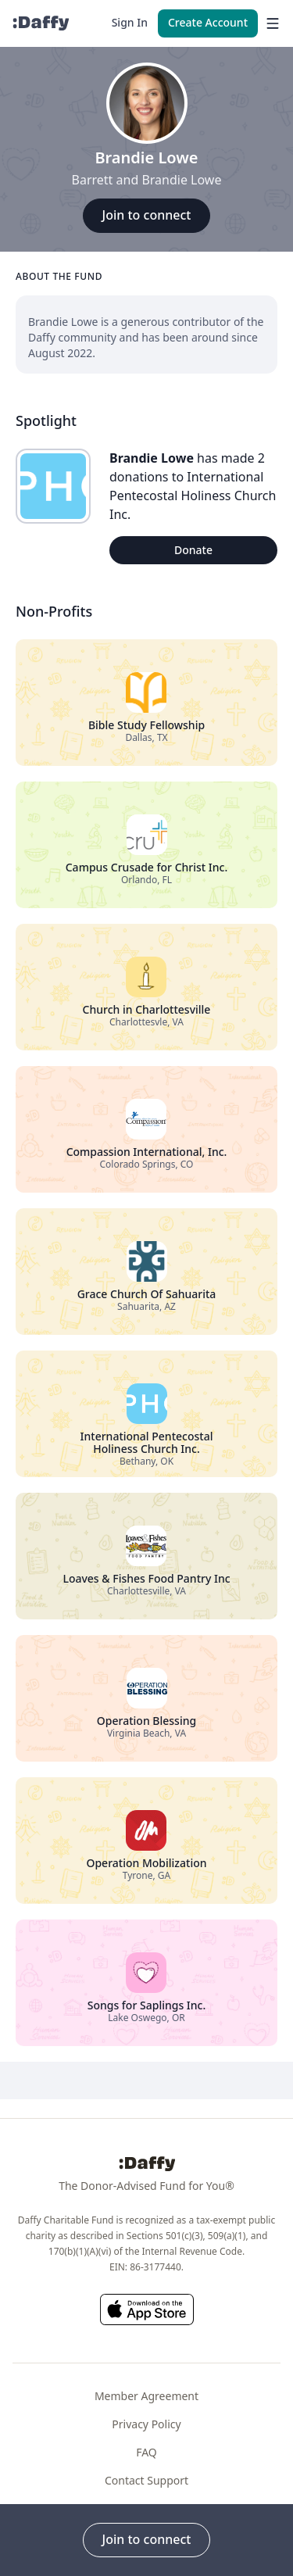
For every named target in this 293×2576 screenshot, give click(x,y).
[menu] (269, 23)
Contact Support (146, 2480)
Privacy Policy (146, 2424)
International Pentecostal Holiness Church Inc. (192, 495)
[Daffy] (41, 23)
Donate (193, 549)
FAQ (146, 2452)
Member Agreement (146, 2395)
